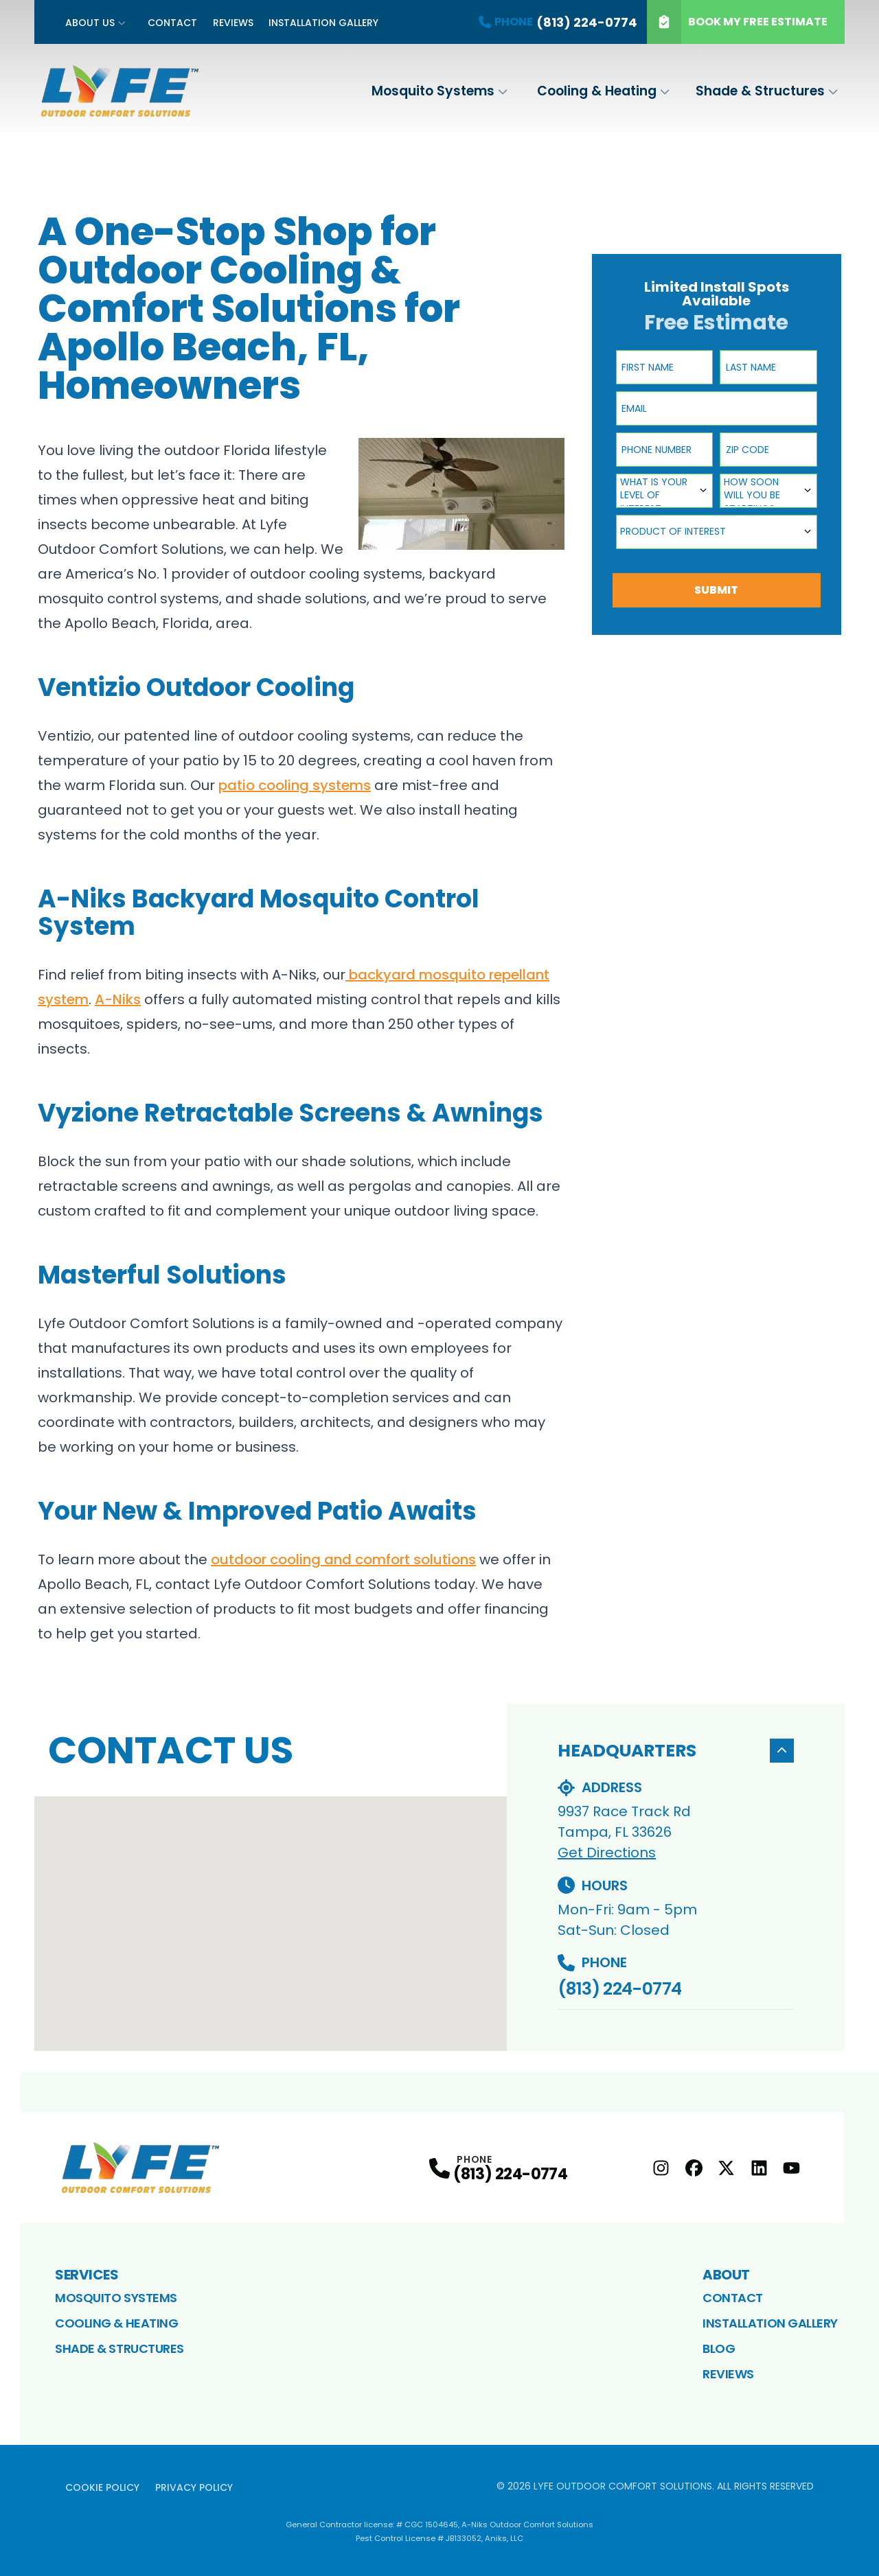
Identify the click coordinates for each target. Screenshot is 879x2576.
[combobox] (665, 491)
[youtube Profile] (791, 2168)
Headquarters (676, 1751)
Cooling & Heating (597, 91)
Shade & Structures (760, 91)
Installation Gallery (323, 23)
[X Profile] (726, 2168)
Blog (719, 2348)
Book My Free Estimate (737, 22)
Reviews (233, 23)
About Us (90, 23)
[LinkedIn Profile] (759, 2168)
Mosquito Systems (433, 91)
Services (86, 2274)
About (726, 2274)
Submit (716, 590)
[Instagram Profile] (661, 2168)
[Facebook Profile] (694, 2168)
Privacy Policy (194, 2487)
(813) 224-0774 (619, 1989)
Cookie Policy (102, 2487)
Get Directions (607, 1852)
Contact (172, 23)
